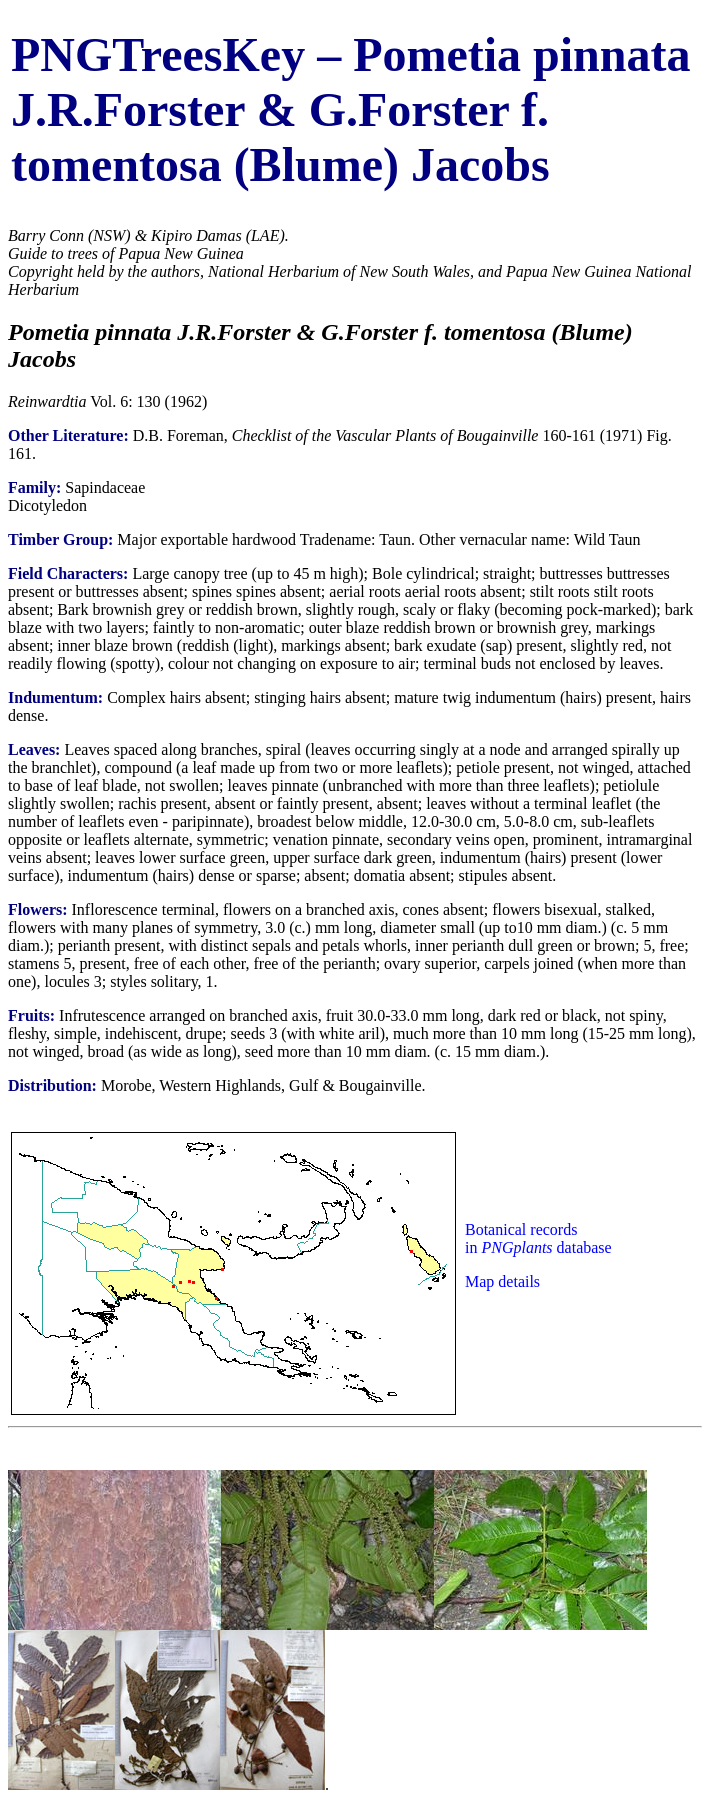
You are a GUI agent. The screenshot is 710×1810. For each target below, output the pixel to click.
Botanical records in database (538, 1238)
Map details (502, 1281)
